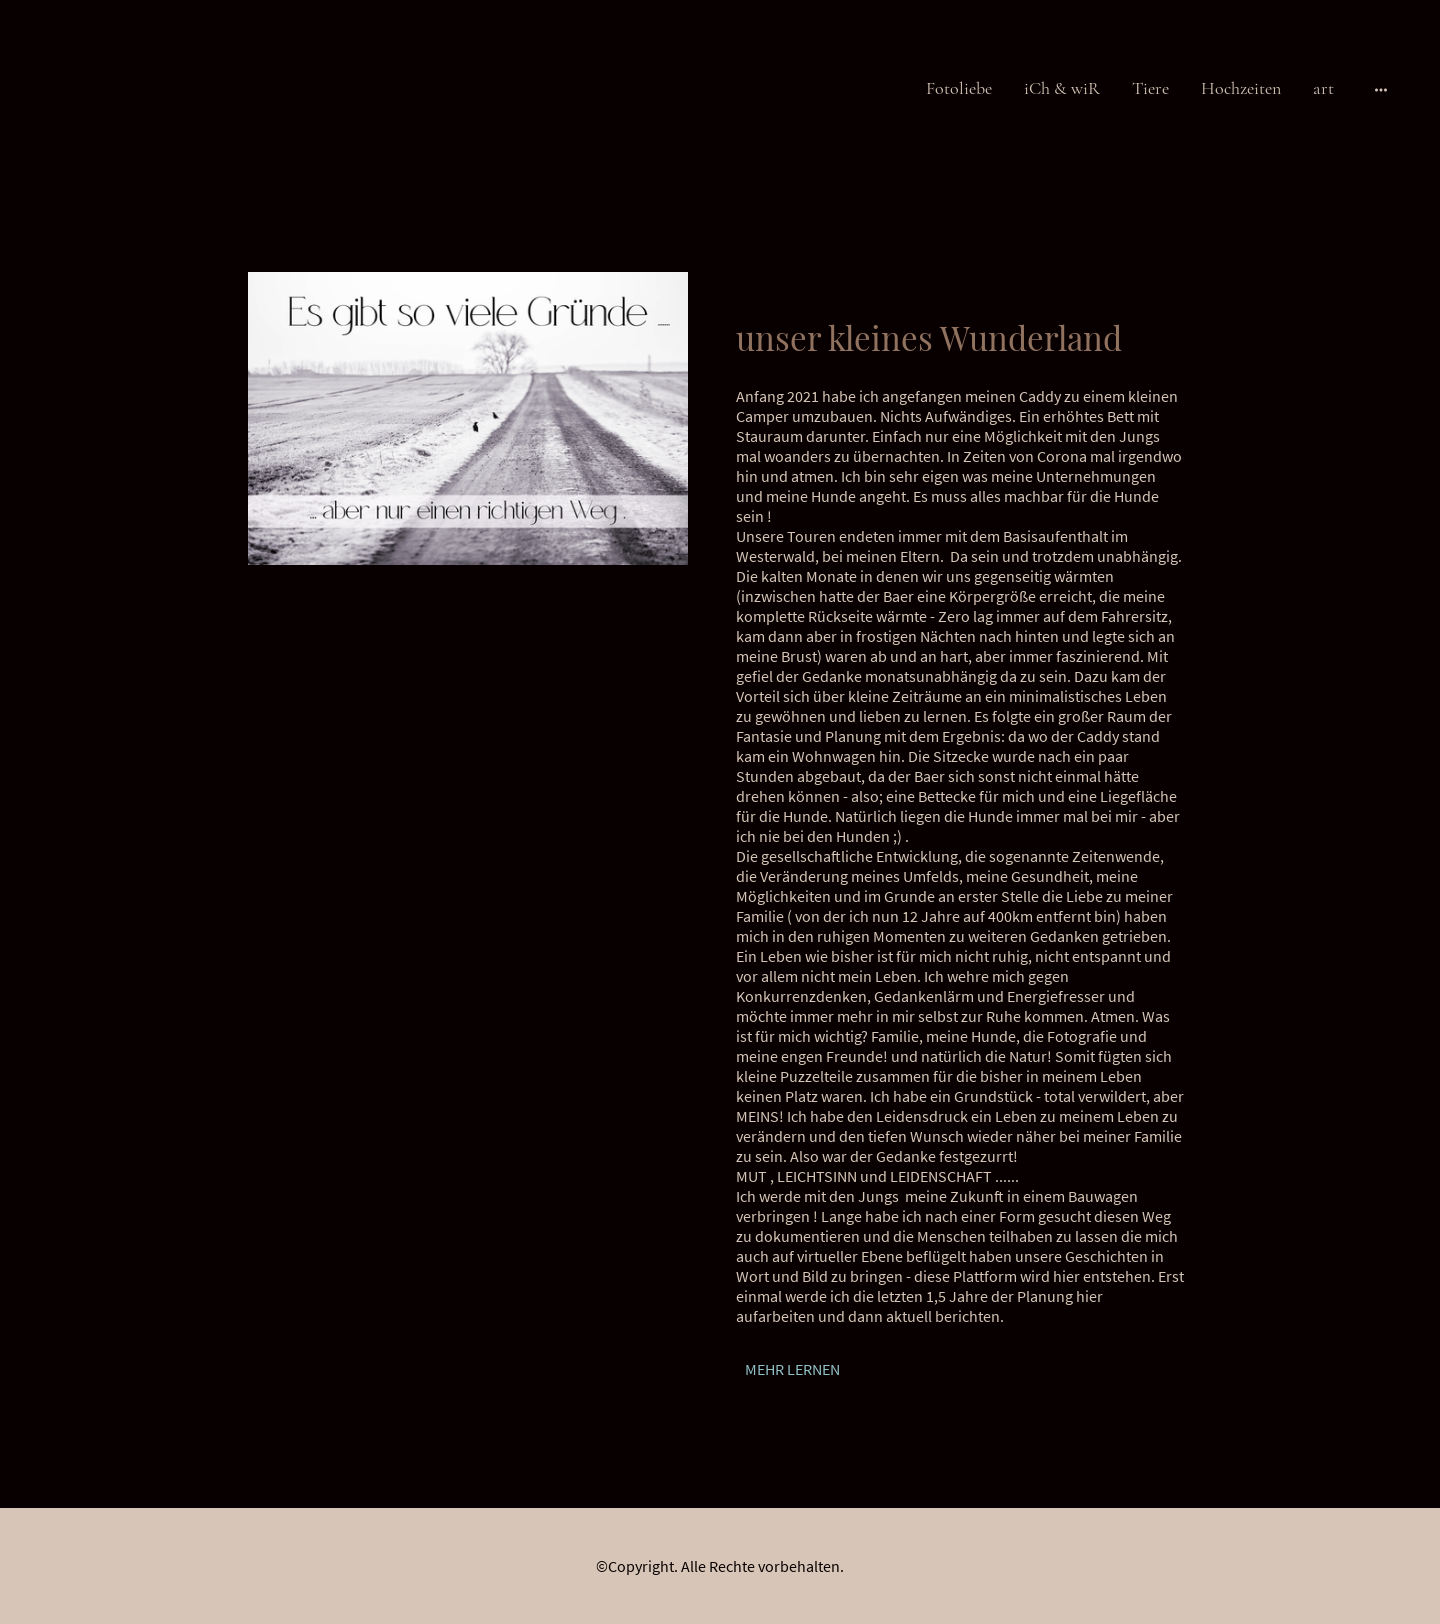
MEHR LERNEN (792, 1369)
